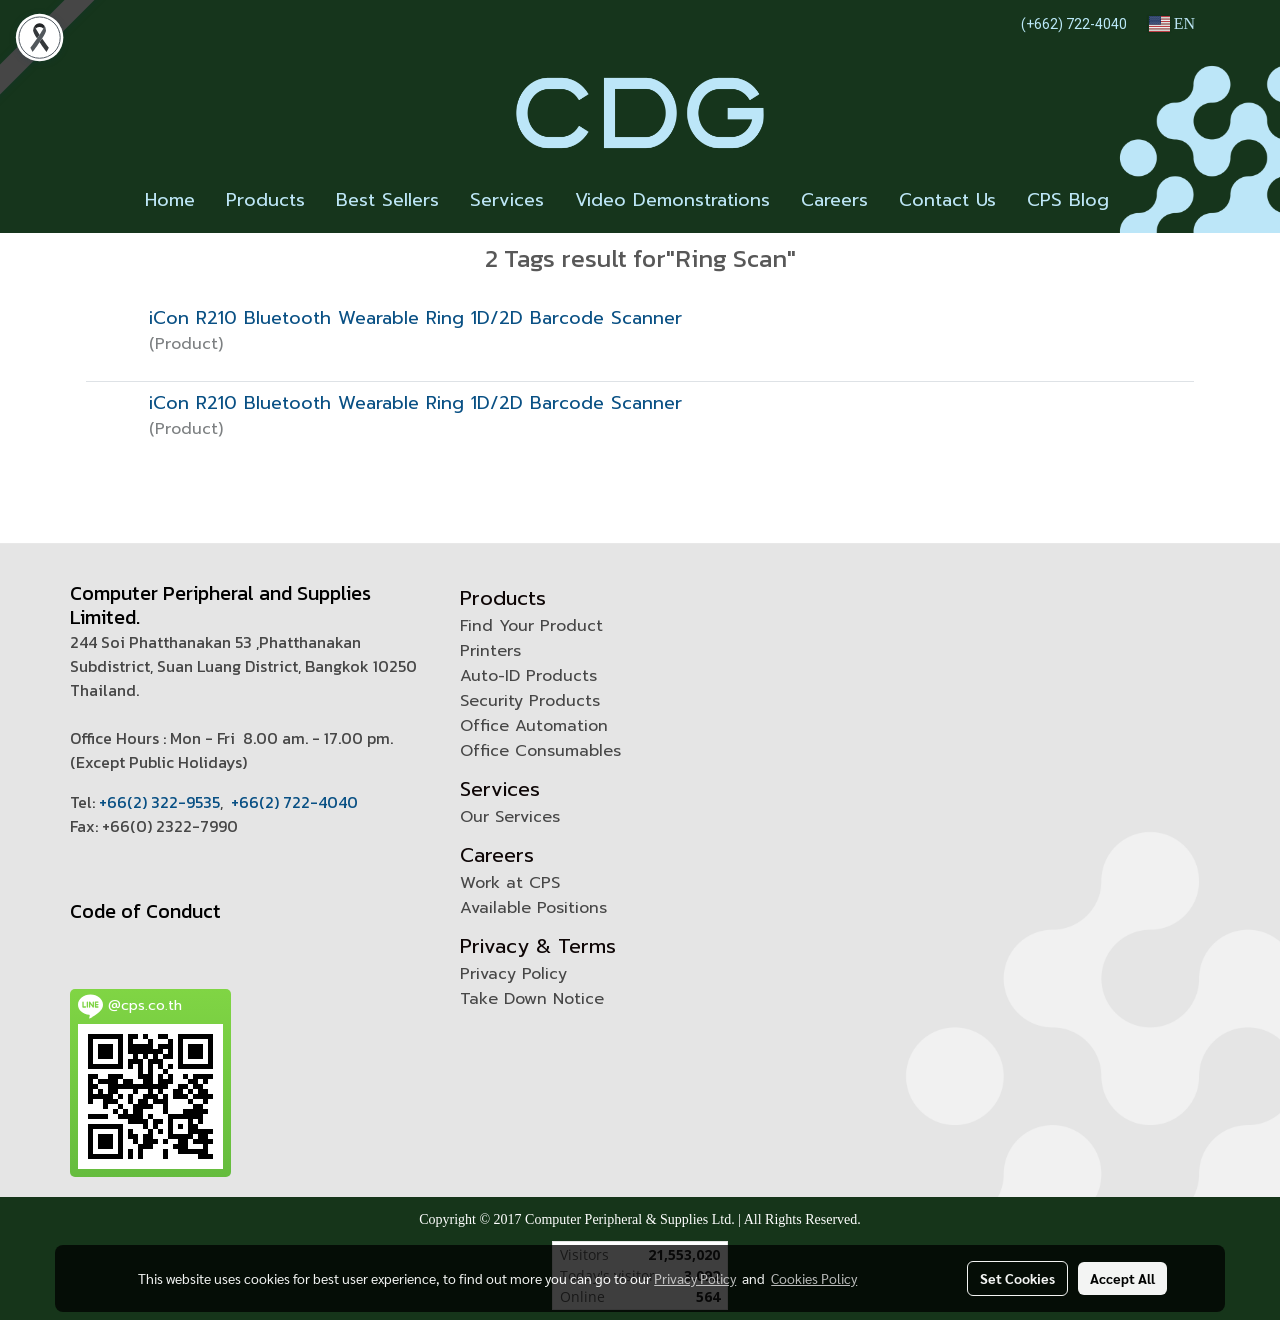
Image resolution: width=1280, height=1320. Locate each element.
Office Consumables (540, 751)
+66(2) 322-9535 (159, 802)
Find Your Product (531, 626)
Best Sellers (387, 200)
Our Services (510, 817)
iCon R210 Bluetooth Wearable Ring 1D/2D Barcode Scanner (415, 318)
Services (507, 200)
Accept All (1122, 1278)
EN (1171, 23)
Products (265, 200)
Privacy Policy (513, 974)
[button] (1142, 201)
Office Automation (534, 726)
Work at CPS (510, 883)
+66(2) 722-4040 (294, 802)
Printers (490, 651)
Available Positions (533, 908)
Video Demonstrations (672, 200)
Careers (834, 200)
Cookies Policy (814, 1278)
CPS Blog (1068, 200)
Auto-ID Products (528, 676)
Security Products (530, 701)
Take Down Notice (532, 999)
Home (170, 200)
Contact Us (947, 200)
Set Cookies (1017, 1278)
